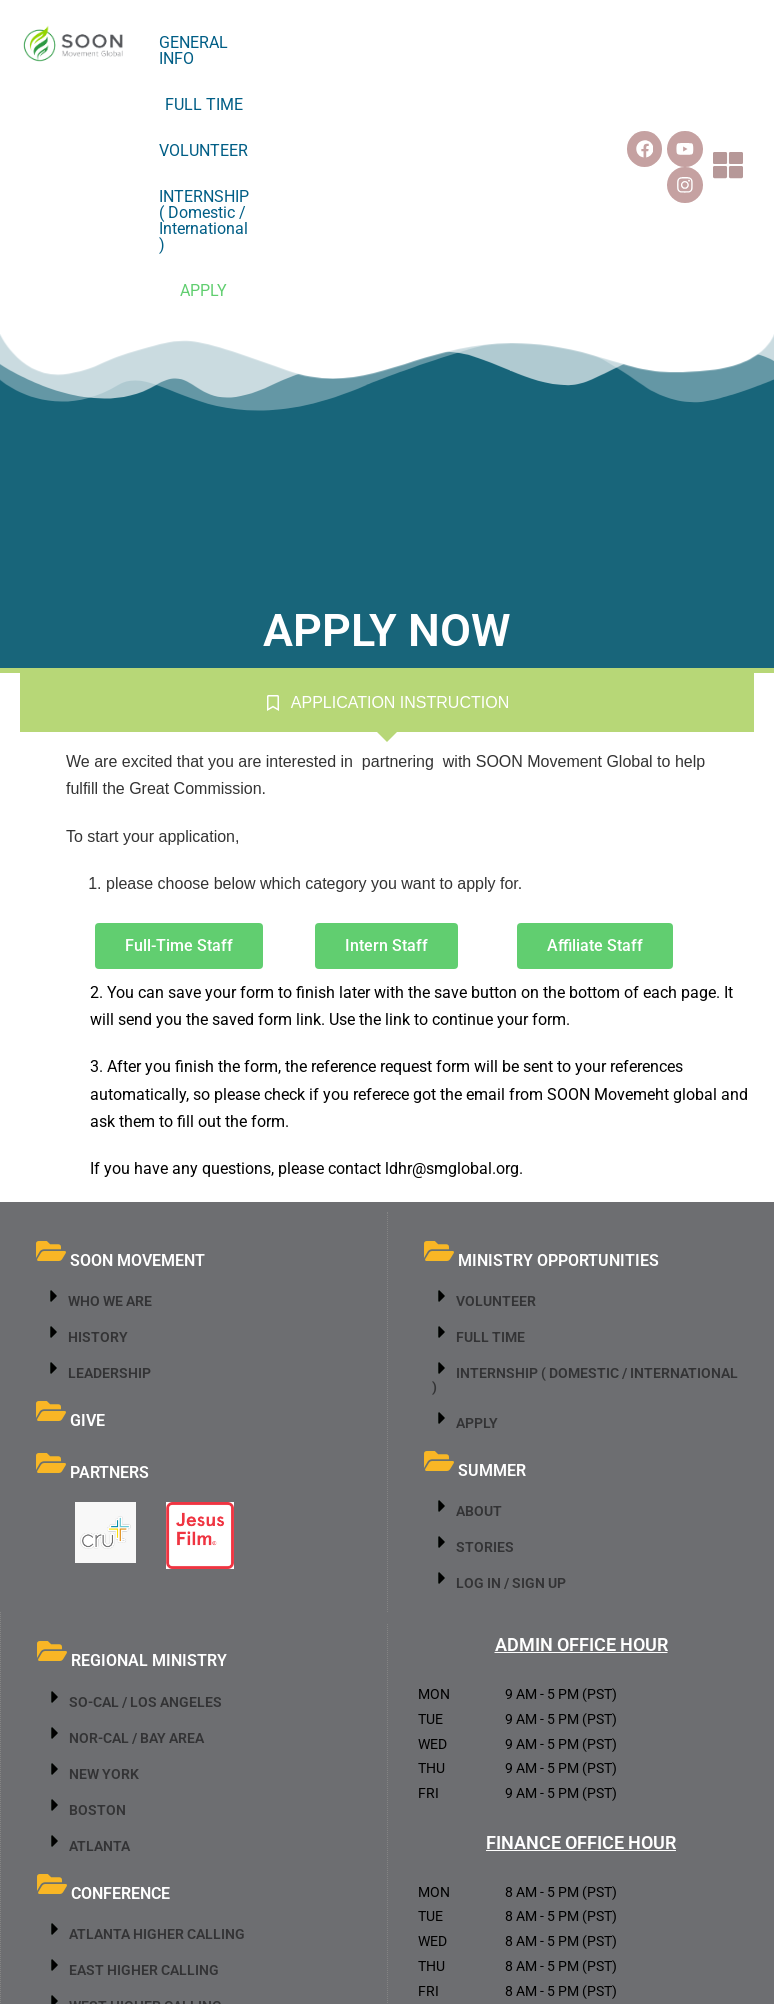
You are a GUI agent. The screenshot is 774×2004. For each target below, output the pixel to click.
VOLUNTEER (483, 42)
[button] (738, 66)
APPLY (524, 88)
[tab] (387, 500)
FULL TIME (384, 42)
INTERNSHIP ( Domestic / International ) (343, 88)
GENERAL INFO (275, 42)
